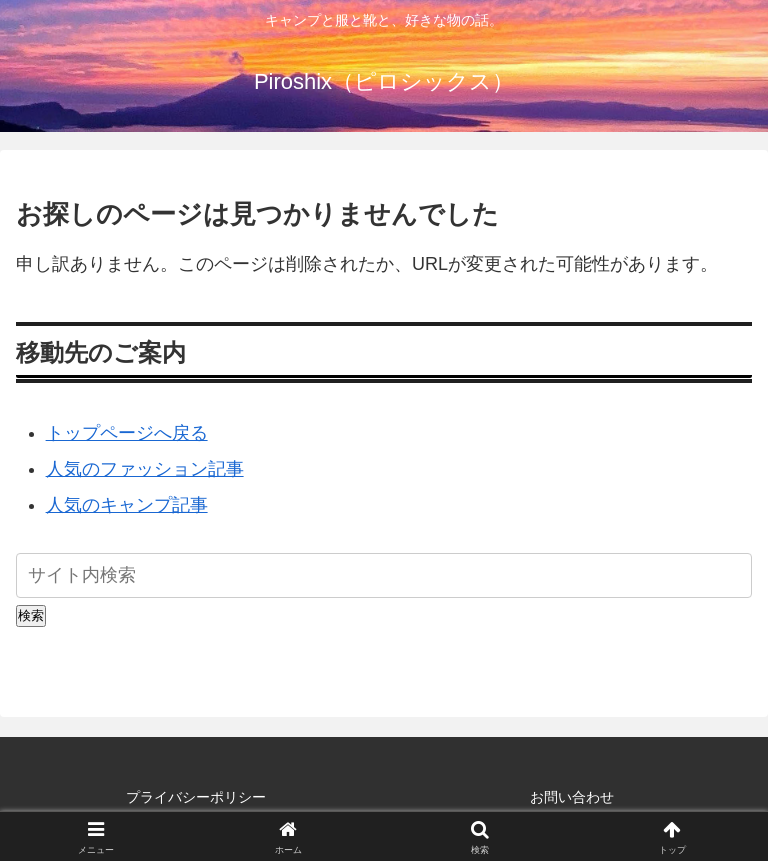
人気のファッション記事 (145, 469)
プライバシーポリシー (196, 797)
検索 (31, 615)
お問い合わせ (572, 797)
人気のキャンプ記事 (127, 505)
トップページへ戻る (127, 433)
